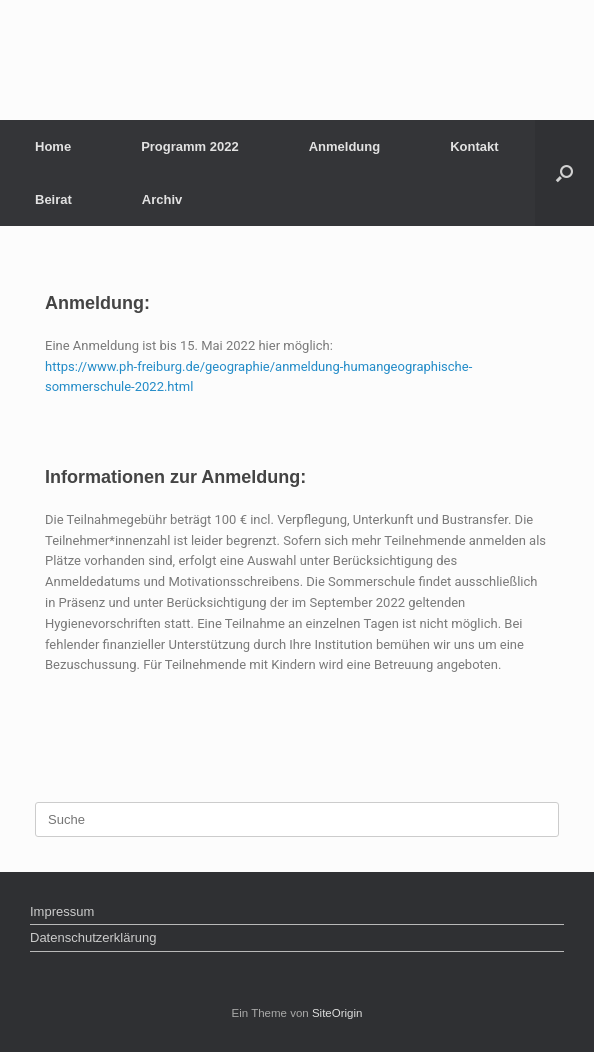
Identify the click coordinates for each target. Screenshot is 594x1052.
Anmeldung (345, 146)
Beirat (53, 199)
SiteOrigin (337, 1013)
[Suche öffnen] (564, 173)
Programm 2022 (190, 146)
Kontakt (474, 146)
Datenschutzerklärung (93, 937)
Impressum (62, 911)
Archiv (162, 199)
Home (53, 146)
